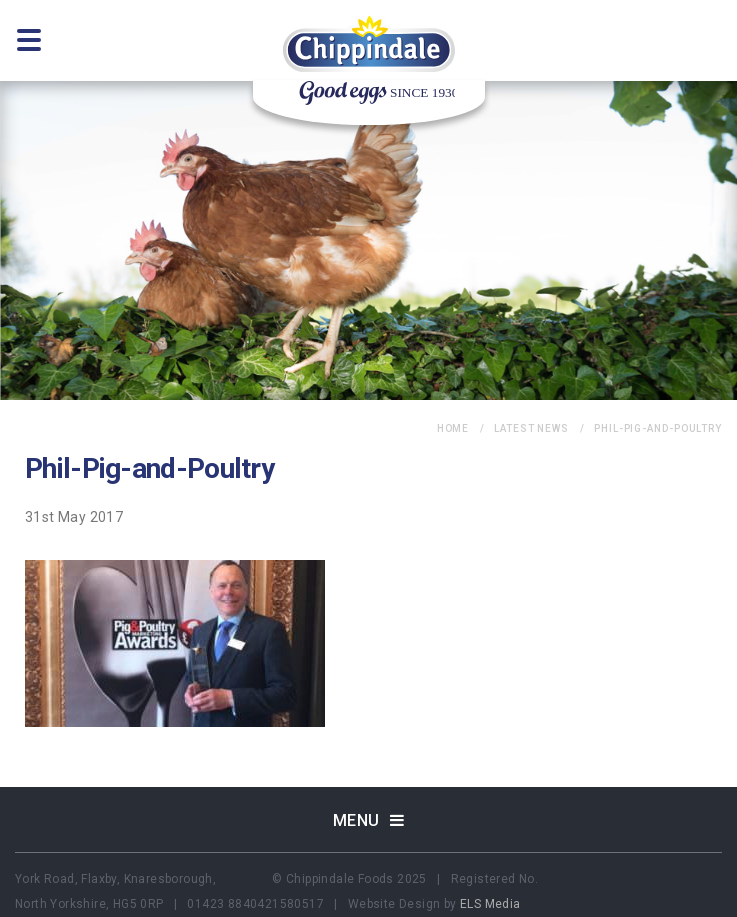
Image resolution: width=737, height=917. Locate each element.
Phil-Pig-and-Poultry (658, 428)
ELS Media (490, 904)
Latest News (531, 428)
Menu (369, 820)
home (453, 428)
